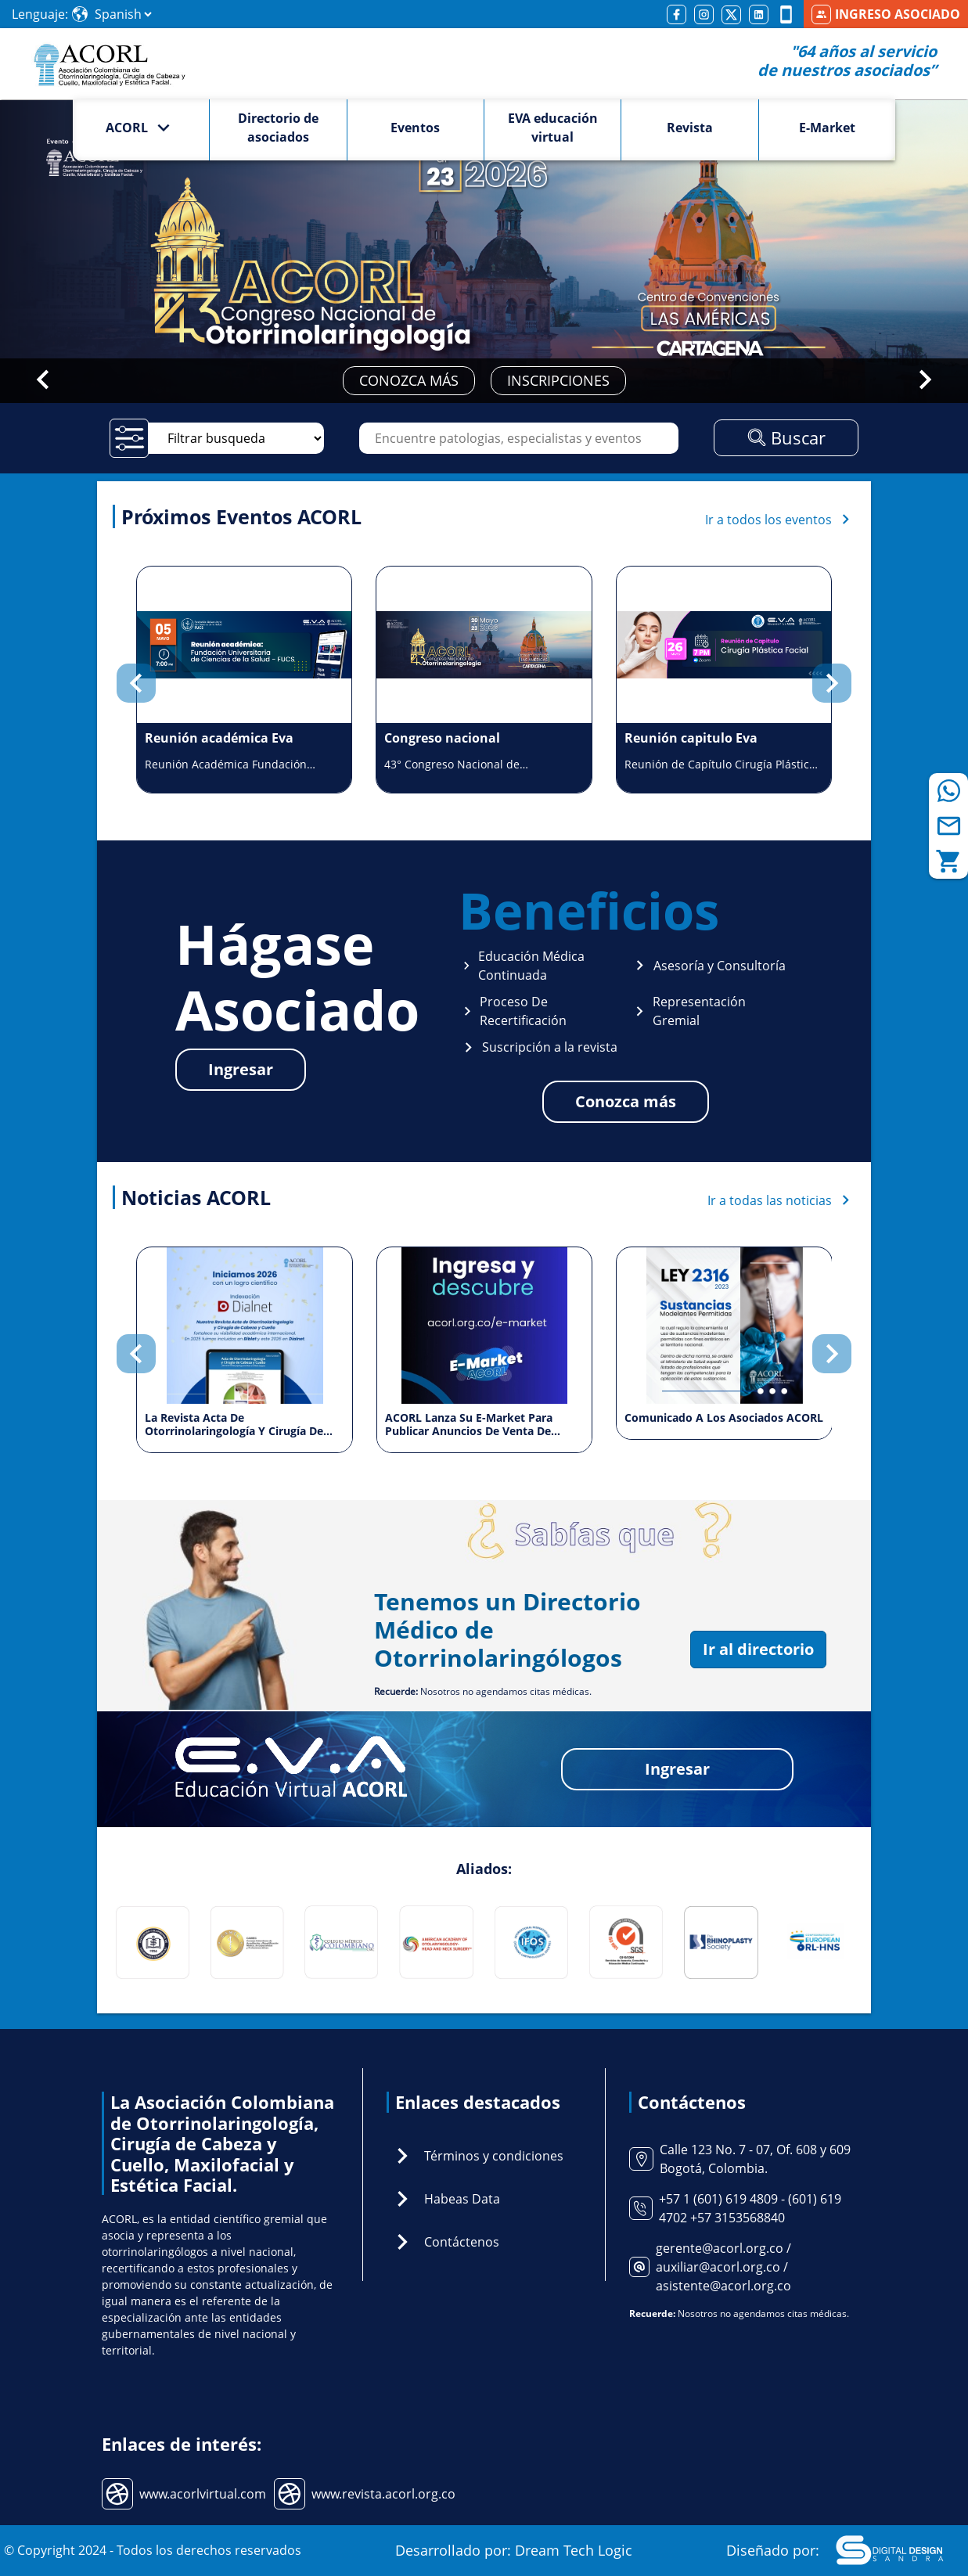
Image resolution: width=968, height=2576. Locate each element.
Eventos (415, 127)
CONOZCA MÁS (409, 380)
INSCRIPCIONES (558, 380)
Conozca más (625, 1101)
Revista (690, 127)
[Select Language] (123, 14)
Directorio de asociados (278, 128)
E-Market (827, 127)
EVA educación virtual (553, 128)
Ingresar (240, 1069)
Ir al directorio (758, 1649)
